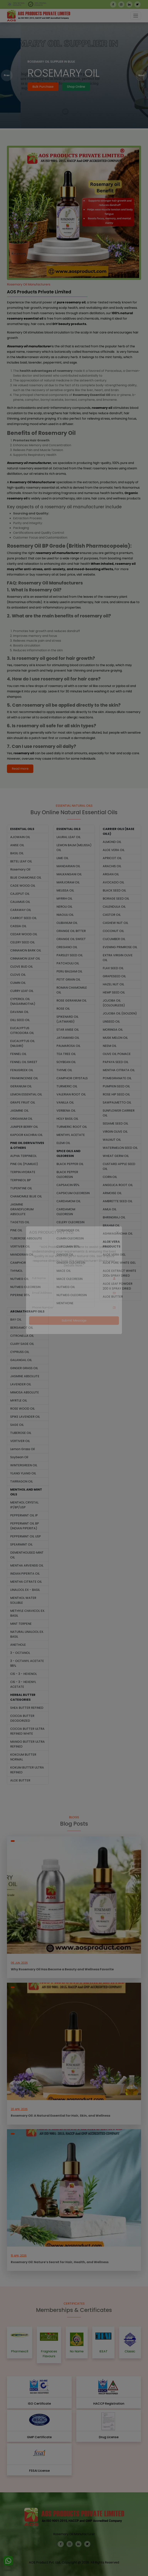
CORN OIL (110, 1177)
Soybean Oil (19, 1457)
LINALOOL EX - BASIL (25, 1590)
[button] (135, 15)
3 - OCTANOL (20, 1653)
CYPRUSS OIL (19, 1352)
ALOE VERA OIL (113, 850)
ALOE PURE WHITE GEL (119, 1262)
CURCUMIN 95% (68, 1246)
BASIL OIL (17, 853)
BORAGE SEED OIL (116, 898)
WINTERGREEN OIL (23, 1465)
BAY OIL (15, 1319)
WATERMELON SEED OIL (120, 1148)
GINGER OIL (64, 1254)
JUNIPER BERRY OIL (24, 1127)
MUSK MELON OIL (115, 1037)
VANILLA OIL (65, 1102)
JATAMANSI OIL (67, 1037)
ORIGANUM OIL (21, 1118)
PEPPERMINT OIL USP (25, 1536)
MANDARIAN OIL (68, 866)
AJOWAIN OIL (20, 837)
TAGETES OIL (19, 1222)
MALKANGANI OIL (69, 874)
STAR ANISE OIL (67, 1029)
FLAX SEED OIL (113, 968)
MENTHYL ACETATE (70, 1135)
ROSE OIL (63, 1008)
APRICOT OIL (112, 858)
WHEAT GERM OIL (116, 1156)
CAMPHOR (18, 1262)
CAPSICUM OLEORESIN (73, 1193)
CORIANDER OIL (68, 1230)
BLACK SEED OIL (114, 890)
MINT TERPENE (21, 1623)
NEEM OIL (109, 1046)
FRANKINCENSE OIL (24, 1078)
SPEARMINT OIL (21, 1544)
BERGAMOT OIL (21, 1327)
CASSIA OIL (18, 926)
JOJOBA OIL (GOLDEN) (120, 1013)
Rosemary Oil (20, 869)
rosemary (26, 468)
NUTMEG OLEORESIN (25, 1287)
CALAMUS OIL (20, 902)
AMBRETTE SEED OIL (117, 1201)
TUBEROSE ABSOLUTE (26, 1238)
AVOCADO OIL (113, 882)
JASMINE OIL (19, 1110)
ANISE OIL (17, 845)
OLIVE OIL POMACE (117, 1054)
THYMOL (16, 1271)
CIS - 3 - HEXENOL (23, 1674)
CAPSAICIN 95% (67, 1185)
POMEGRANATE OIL (117, 1078)
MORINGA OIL (113, 1029)
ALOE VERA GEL (114, 1254)
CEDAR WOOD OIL (23, 934)
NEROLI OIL (64, 906)
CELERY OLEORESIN (70, 1222)
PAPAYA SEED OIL (115, 1062)
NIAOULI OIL (65, 915)
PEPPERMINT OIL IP (24, 1515)
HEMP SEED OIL (114, 992)
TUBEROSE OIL (20, 1433)
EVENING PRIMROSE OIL (120, 947)
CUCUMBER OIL (114, 939)
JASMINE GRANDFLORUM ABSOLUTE (22, 1209)
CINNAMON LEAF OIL (25, 958)
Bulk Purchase (22, 86)
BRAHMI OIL (111, 1225)
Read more (20, 768)
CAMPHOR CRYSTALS (72, 1078)
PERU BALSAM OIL (69, 971)
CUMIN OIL (18, 983)
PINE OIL (16, 1230)
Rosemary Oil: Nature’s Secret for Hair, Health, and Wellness (59, 2262)
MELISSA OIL (65, 890)
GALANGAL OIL (21, 1360)
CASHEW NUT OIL (115, 923)
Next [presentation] (141, 75)
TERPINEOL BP (20, 1180)
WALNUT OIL (112, 1139)
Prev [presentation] (7, 75)
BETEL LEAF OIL (21, 861)
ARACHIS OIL (112, 866)
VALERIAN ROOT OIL (71, 1094)
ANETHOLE (18, 1644)
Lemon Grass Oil (22, 1449)
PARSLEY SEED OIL (69, 955)
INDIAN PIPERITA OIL (25, 1573)
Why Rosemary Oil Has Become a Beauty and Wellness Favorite (62, 1969)
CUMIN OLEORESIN (70, 1238)
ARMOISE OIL (112, 1193)
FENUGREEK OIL (21, 1070)
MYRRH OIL (64, 898)
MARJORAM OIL (68, 882)
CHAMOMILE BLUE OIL (26, 1196)
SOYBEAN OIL (66, 1062)
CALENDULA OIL (114, 906)
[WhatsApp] (8, 2564)
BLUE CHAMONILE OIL (25, 877)
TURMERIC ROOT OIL (71, 1127)
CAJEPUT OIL (19, 893)
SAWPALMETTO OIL (117, 1102)
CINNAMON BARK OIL (25, 950)
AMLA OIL (109, 1209)
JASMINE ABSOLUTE (24, 1376)
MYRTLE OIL (18, 1400)
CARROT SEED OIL (23, 918)
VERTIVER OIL (20, 1246)
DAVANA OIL (19, 1012)
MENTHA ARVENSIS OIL (26, 1565)
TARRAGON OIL (21, 1481)
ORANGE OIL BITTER (71, 931)
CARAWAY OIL (20, 910)
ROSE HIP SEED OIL (116, 1094)
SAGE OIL (17, 1425)
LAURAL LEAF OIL (68, 837)
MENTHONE (64, 1303)
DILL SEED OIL (20, 1020)
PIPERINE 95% (20, 1295)
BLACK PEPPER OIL (69, 1164)
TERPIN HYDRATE (22, 1172)
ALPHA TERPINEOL (23, 1156)
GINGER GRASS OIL (24, 1368)
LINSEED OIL (111, 1021)
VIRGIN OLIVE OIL (115, 1131)
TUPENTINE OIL (21, 1188)
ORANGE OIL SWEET (71, 939)
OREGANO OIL (66, 947)
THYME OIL (64, 1070)
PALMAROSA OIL (68, 1046)
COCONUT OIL (113, 931)
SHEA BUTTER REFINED (26, 1708)
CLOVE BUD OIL (21, 966)
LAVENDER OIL (20, 1384)
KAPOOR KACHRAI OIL (26, 1135)
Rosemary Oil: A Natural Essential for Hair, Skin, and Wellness (60, 2115)
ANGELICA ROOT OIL (118, 1185)
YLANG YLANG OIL (23, 1473)
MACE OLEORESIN (69, 1279)
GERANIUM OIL (21, 1086)
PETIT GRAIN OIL (68, 979)
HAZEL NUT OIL (113, 984)
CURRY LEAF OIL (21, 991)
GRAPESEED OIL (114, 976)
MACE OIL (63, 1271)
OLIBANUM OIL (66, 923)
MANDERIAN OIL (22, 1254)
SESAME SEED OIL (115, 1123)
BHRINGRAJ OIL (114, 1217)
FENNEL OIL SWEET (23, 1062)
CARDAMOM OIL (68, 1201)
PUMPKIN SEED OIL (116, 1086)
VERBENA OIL (66, 1110)
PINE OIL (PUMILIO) (24, 1164)
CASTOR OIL (112, 915)
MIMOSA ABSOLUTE (24, 1392)
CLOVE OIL (18, 974)
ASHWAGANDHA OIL (118, 1233)
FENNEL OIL (18, 1054)
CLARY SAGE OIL (22, 1344)
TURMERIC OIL (66, 1086)
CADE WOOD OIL (22, 885)
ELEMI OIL (63, 1143)
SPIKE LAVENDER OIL (25, 1416)
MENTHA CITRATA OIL (119, 1070)
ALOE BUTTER (113, 1296)
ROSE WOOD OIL (22, 1408)
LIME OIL (62, 858)
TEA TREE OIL (66, 1054)
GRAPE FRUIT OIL (22, 1102)
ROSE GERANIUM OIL (71, 1000)
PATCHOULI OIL (67, 963)
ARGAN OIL (111, 874)
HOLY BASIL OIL (67, 1118)
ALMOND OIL (112, 842)
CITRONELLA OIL (22, 1335)
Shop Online (55, 86)
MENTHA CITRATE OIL (26, 1581)
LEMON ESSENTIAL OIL (26, 1094)
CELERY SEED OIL (22, 942)
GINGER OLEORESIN (70, 1262)
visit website (86, 574)
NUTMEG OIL (19, 1279)
